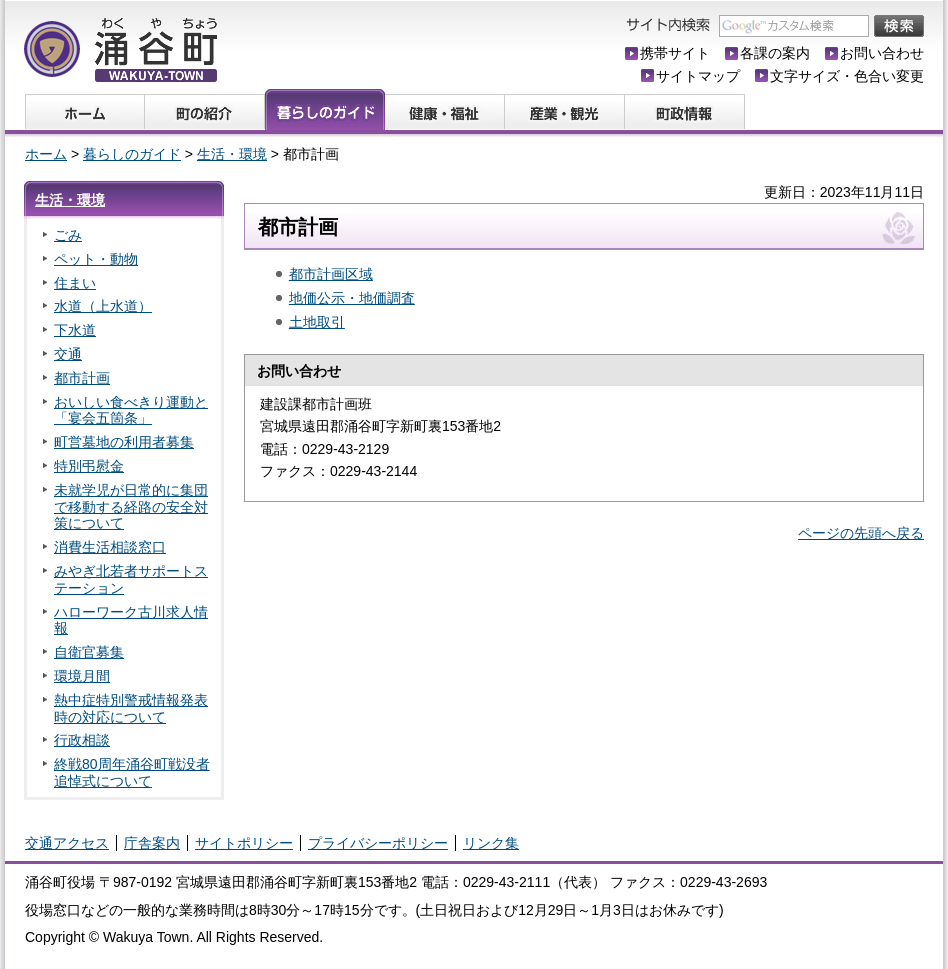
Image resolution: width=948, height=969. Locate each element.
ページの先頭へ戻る (861, 533)
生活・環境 (232, 154)
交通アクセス (67, 843)
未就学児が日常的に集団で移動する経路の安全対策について (131, 507)
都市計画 (82, 378)
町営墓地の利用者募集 (124, 442)
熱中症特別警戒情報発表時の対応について (131, 708)
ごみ (68, 235)
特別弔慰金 (89, 466)
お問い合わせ (882, 53)
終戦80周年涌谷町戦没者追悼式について (132, 772)
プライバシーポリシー (378, 843)
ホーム (46, 154)
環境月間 (82, 676)
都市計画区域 (331, 274)
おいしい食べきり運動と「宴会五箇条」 (131, 410)
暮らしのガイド (132, 154)
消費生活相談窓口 (110, 547)
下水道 (75, 330)
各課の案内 (775, 53)
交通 (68, 354)
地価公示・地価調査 (352, 298)
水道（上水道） (103, 306)
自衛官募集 (89, 652)
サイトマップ (698, 76)
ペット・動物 (96, 259)
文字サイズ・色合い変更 (847, 76)
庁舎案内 (152, 843)
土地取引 (317, 322)
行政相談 (82, 740)
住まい (75, 283)
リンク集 (491, 843)
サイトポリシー (244, 843)
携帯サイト (675, 53)
